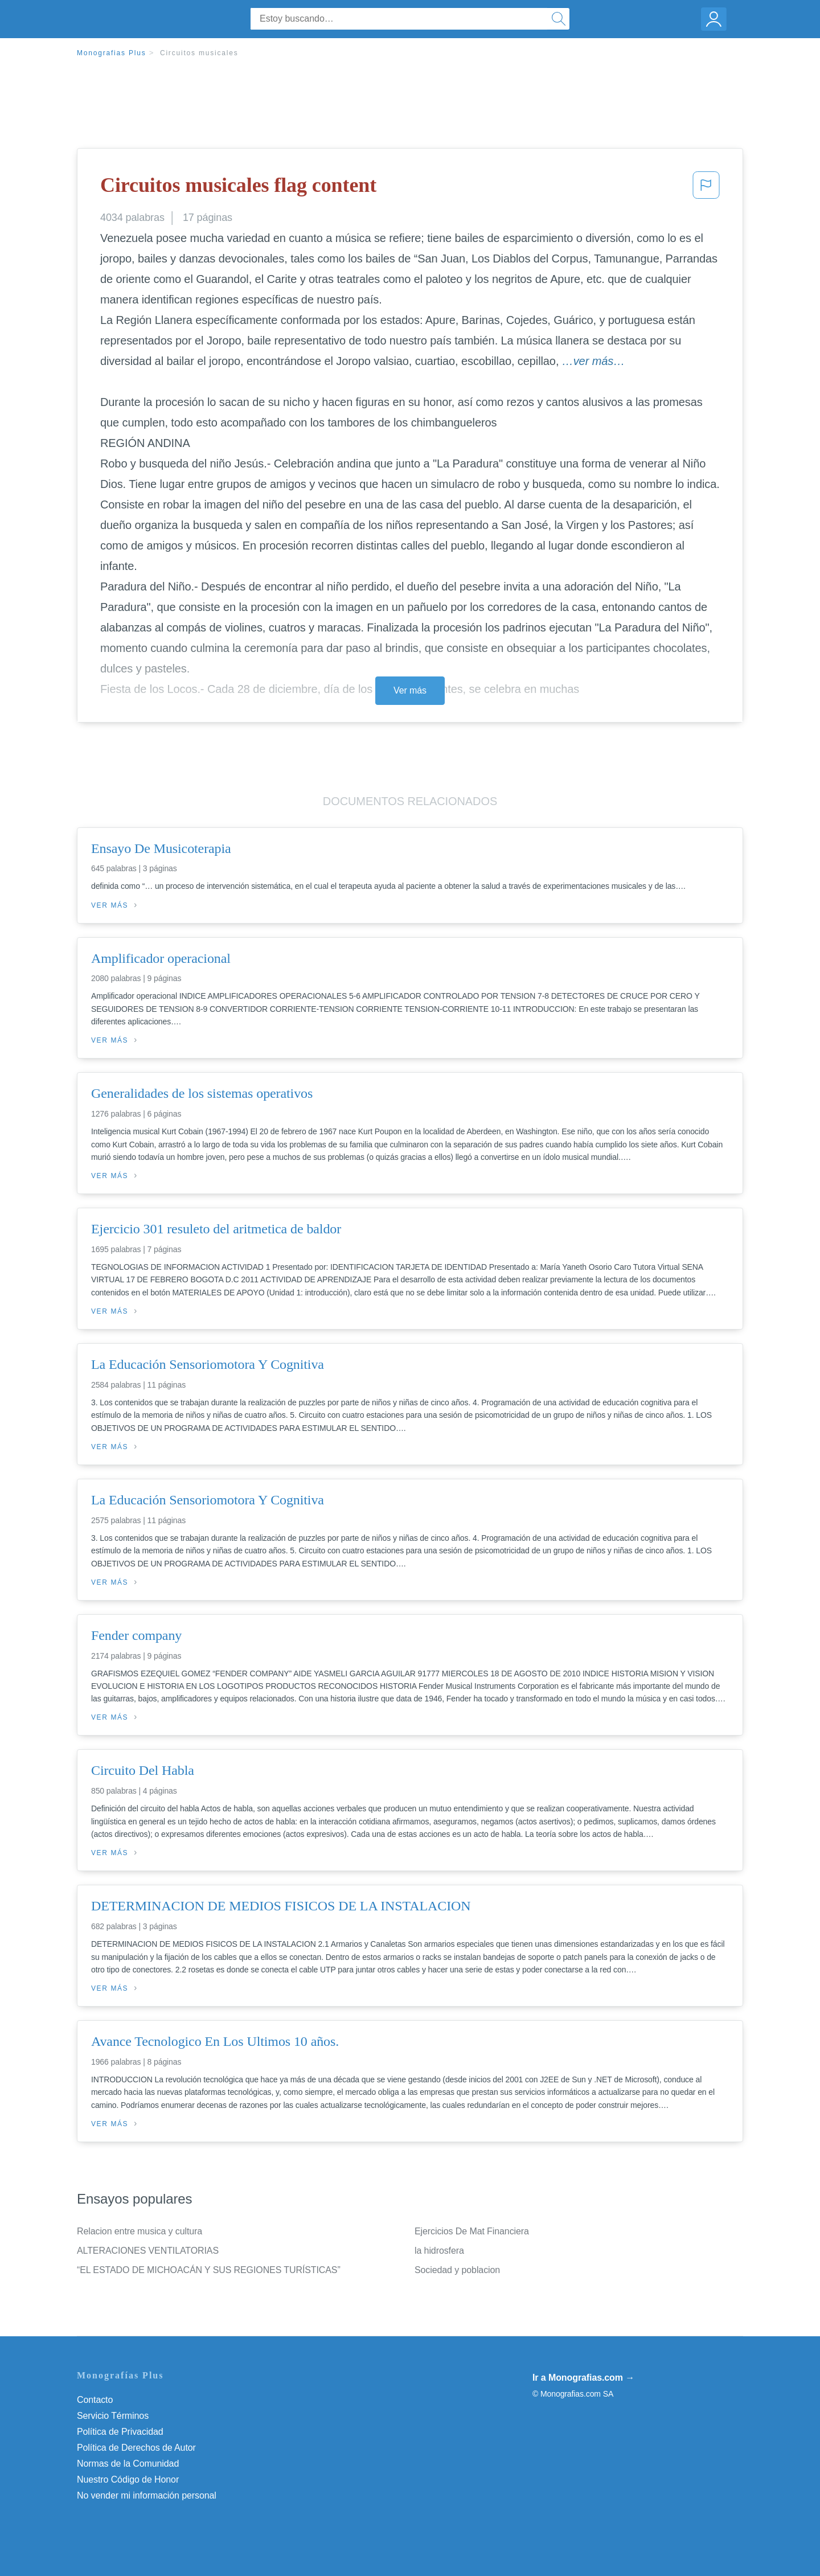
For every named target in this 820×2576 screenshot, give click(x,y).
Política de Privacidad (120, 2431)
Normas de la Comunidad (128, 2463)
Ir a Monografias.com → (583, 2377)
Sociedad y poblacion (457, 2270)
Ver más (410, 690)
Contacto (95, 2400)
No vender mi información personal (146, 2495)
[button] (706, 188)
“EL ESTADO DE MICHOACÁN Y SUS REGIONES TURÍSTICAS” (209, 2270)
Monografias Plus (111, 53)
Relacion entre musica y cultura (139, 2231)
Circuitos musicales (199, 53)
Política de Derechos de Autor (136, 2447)
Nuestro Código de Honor (128, 2479)
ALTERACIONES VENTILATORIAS (148, 2250)
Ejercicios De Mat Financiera (472, 2231)
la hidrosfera (439, 2250)
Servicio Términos (113, 2416)
